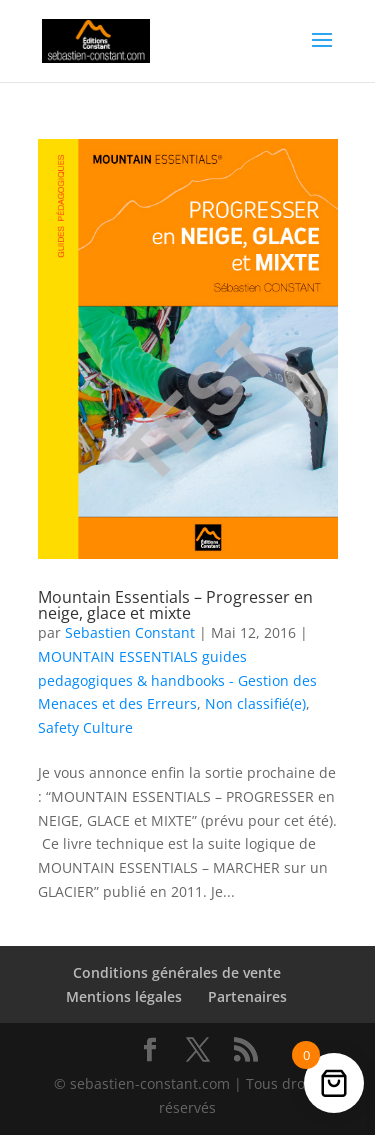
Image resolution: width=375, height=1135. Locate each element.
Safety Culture (85, 727)
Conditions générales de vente (177, 972)
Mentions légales (124, 996)
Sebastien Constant (130, 632)
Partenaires (247, 996)
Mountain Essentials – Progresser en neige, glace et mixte (175, 605)
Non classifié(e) (255, 703)
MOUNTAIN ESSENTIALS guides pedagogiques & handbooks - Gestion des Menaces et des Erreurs (177, 680)
